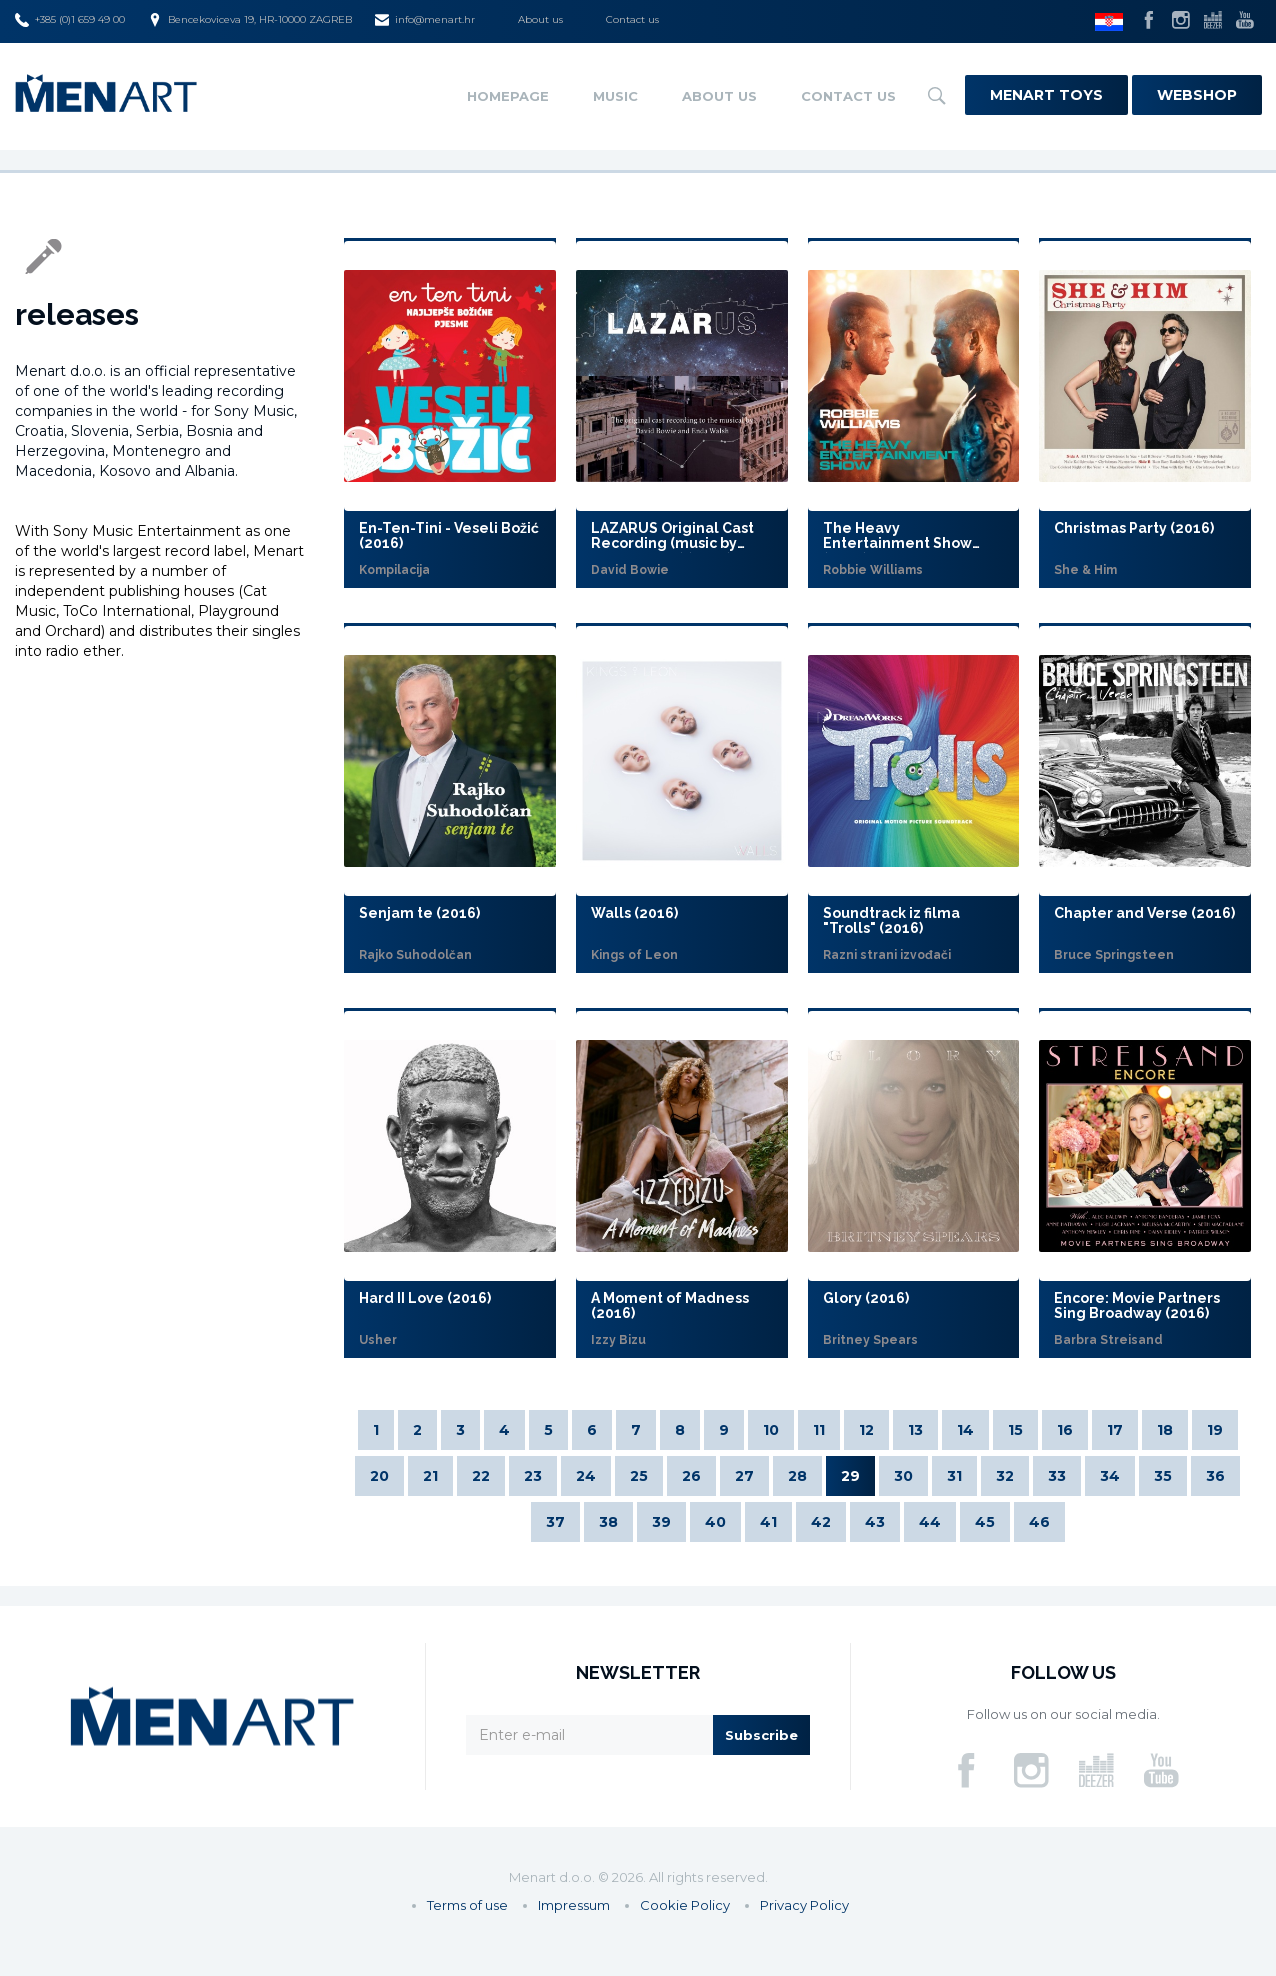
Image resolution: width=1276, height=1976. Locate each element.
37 (555, 1522)
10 (771, 1430)
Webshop (1197, 95)
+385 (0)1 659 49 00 (70, 20)
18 (1165, 1430)
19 (1215, 1430)
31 (954, 1476)
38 (608, 1522)
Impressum (574, 1905)
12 (866, 1430)
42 (821, 1522)
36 (1215, 1476)
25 (639, 1476)
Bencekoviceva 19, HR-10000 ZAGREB (250, 20)
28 (797, 1476)
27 (744, 1476)
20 (379, 1476)
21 (430, 1476)
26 (691, 1476)
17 (1115, 1430)
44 (930, 1522)
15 (1015, 1430)
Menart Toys (1046, 95)
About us (540, 19)
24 (586, 1476)
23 (533, 1476)
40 (715, 1522)
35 (1163, 1476)
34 (1110, 1476)
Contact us (632, 19)
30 (903, 1476)
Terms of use (467, 1905)
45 (985, 1522)
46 (1039, 1522)
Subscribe (761, 1735)
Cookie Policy (685, 1905)
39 (661, 1522)
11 (819, 1430)
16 (1065, 1430)
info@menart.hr (425, 20)
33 (1057, 1476)
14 (965, 1430)
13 (915, 1430)
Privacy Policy (804, 1905)
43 (875, 1522)
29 (850, 1476)
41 (768, 1522)
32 (1005, 1476)
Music (615, 96)
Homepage (508, 96)
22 (481, 1476)
